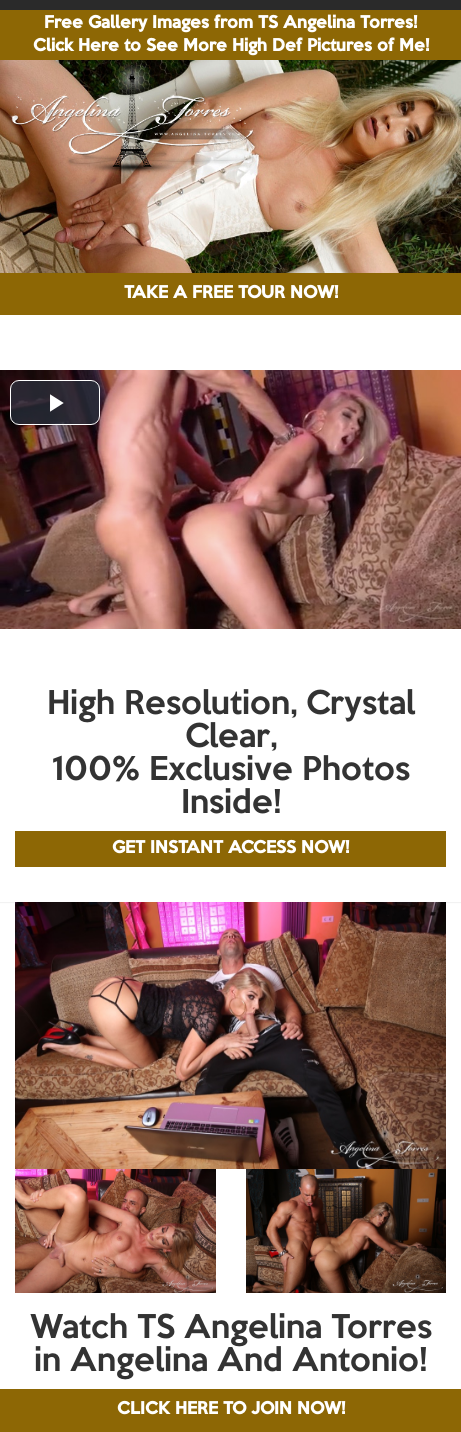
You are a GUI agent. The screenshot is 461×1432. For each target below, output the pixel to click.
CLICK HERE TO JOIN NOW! (231, 1409)
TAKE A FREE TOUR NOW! (231, 293)
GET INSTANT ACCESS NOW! (230, 848)
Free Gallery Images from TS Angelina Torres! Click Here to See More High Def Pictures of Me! (231, 35)
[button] (55, 402)
